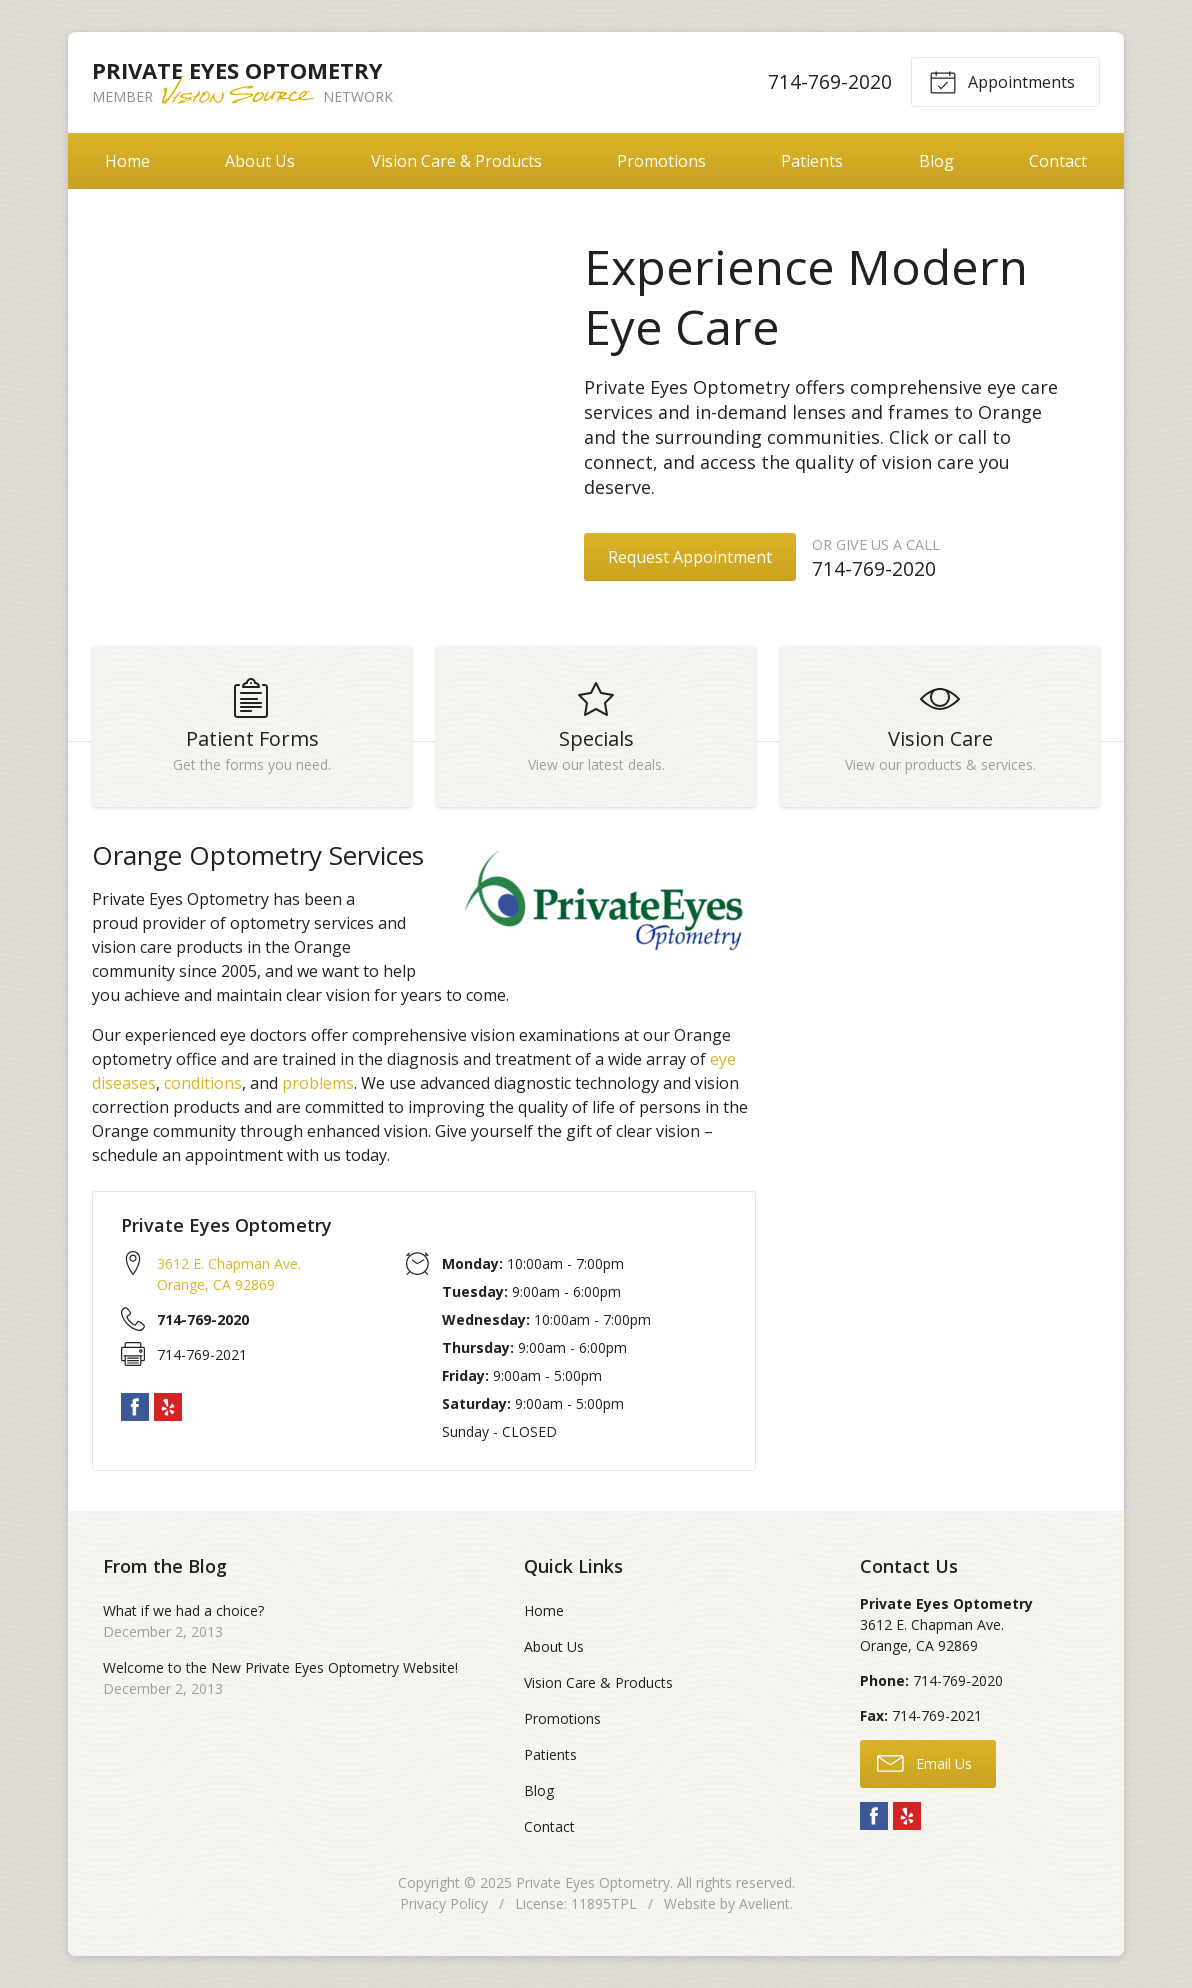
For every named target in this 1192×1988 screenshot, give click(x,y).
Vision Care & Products (456, 161)
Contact (1058, 161)
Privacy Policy (444, 1903)
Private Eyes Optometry (593, 1882)
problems (318, 1083)
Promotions (661, 161)
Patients (812, 161)
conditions (203, 1083)
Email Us (924, 1762)
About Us (260, 161)
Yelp (168, 1407)
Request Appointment (690, 557)
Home (127, 161)
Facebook (135, 1407)
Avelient (764, 1903)
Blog (936, 161)
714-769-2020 (830, 81)
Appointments (1002, 81)
